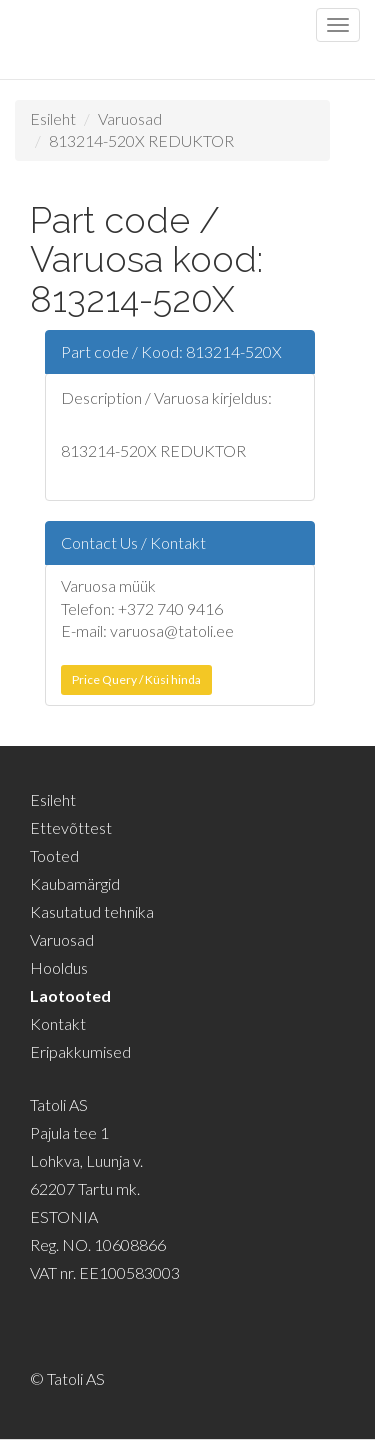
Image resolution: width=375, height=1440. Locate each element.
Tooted (54, 855)
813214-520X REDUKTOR (141, 140)
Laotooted (70, 995)
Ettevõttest (71, 827)
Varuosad (130, 118)
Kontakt (58, 1023)
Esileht (53, 118)
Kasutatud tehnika (92, 911)
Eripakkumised (80, 1051)
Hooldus (59, 967)
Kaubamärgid (75, 883)
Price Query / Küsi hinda (136, 679)
